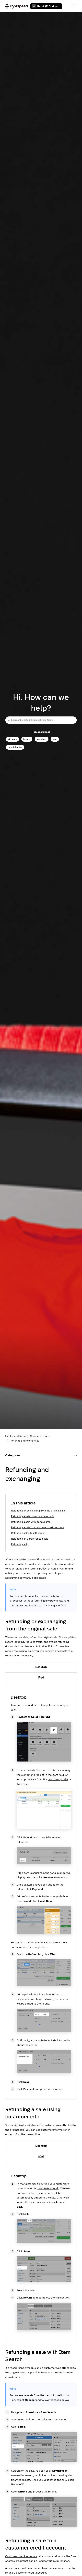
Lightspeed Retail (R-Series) (21, 1436)
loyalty (26, 739)
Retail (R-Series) (46, 6)
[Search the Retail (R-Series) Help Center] (41, 720)
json (55, 739)
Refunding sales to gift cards (27, 1533)
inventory (42, 739)
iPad (41, 1677)
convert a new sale (56, 1651)
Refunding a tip (19, 1544)
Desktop (41, 1667)
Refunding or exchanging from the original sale (38, 1511)
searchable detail (48, 2188)
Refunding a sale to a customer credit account (37, 1527)
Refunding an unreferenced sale (29, 1539)
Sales (47, 1436)
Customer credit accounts (21, 2556)
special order (15, 747)
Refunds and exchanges (25, 1440)
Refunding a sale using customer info (32, 1516)
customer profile (58, 1779)
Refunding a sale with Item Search (31, 1522)
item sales (23, 1784)
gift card (12, 739)
